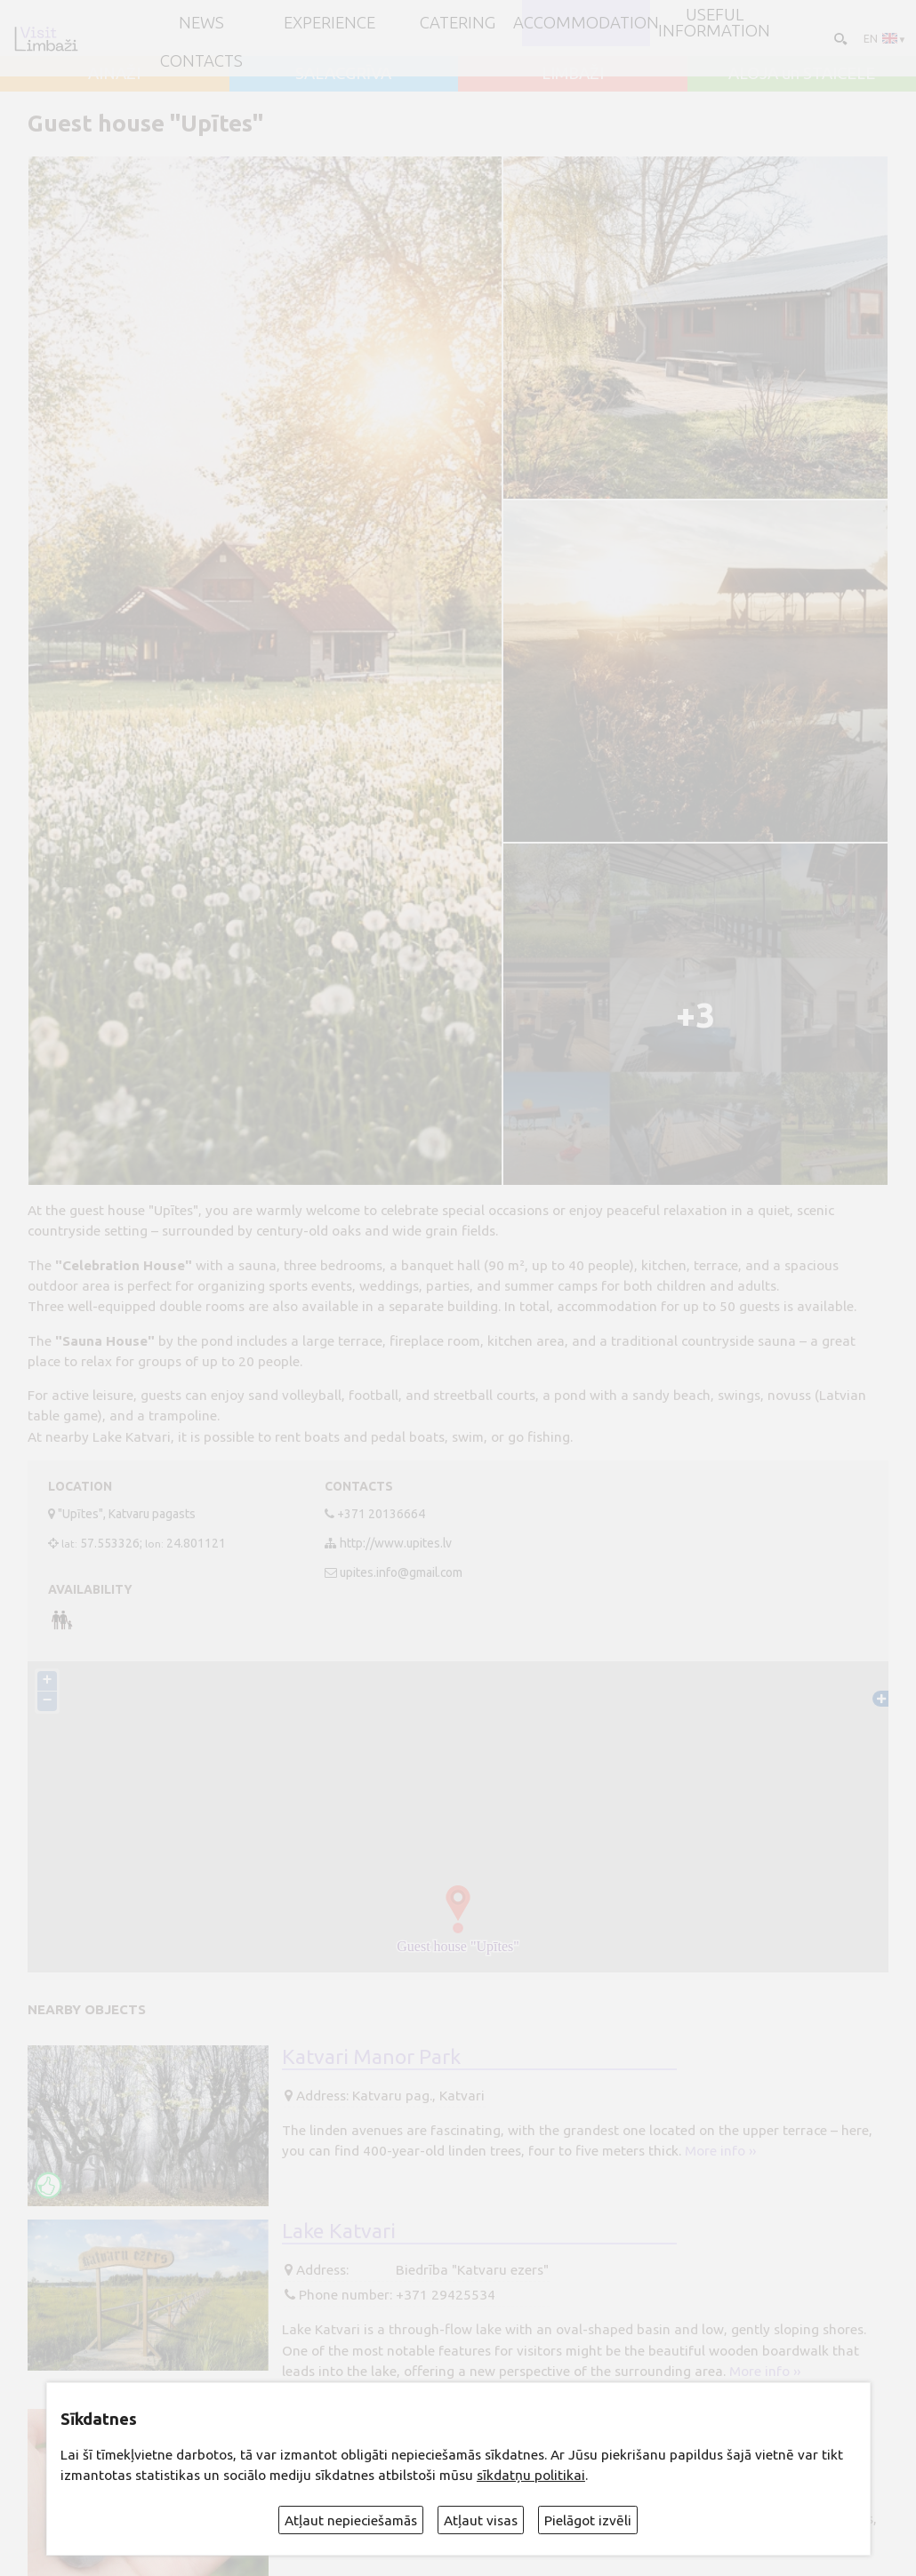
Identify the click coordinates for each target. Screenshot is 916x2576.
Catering (457, 23)
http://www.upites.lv (396, 1543)
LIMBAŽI (573, 74)
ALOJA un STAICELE (801, 74)
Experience (329, 23)
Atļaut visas (481, 2520)
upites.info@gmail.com (401, 1572)
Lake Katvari (339, 2229)
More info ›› (720, 2150)
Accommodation (586, 23)
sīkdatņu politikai (531, 2475)
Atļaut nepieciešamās (351, 2520)
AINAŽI (114, 74)
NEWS (201, 23)
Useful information (714, 23)
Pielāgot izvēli (587, 2520)
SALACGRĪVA (343, 74)
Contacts (201, 61)
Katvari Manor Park (371, 2055)
